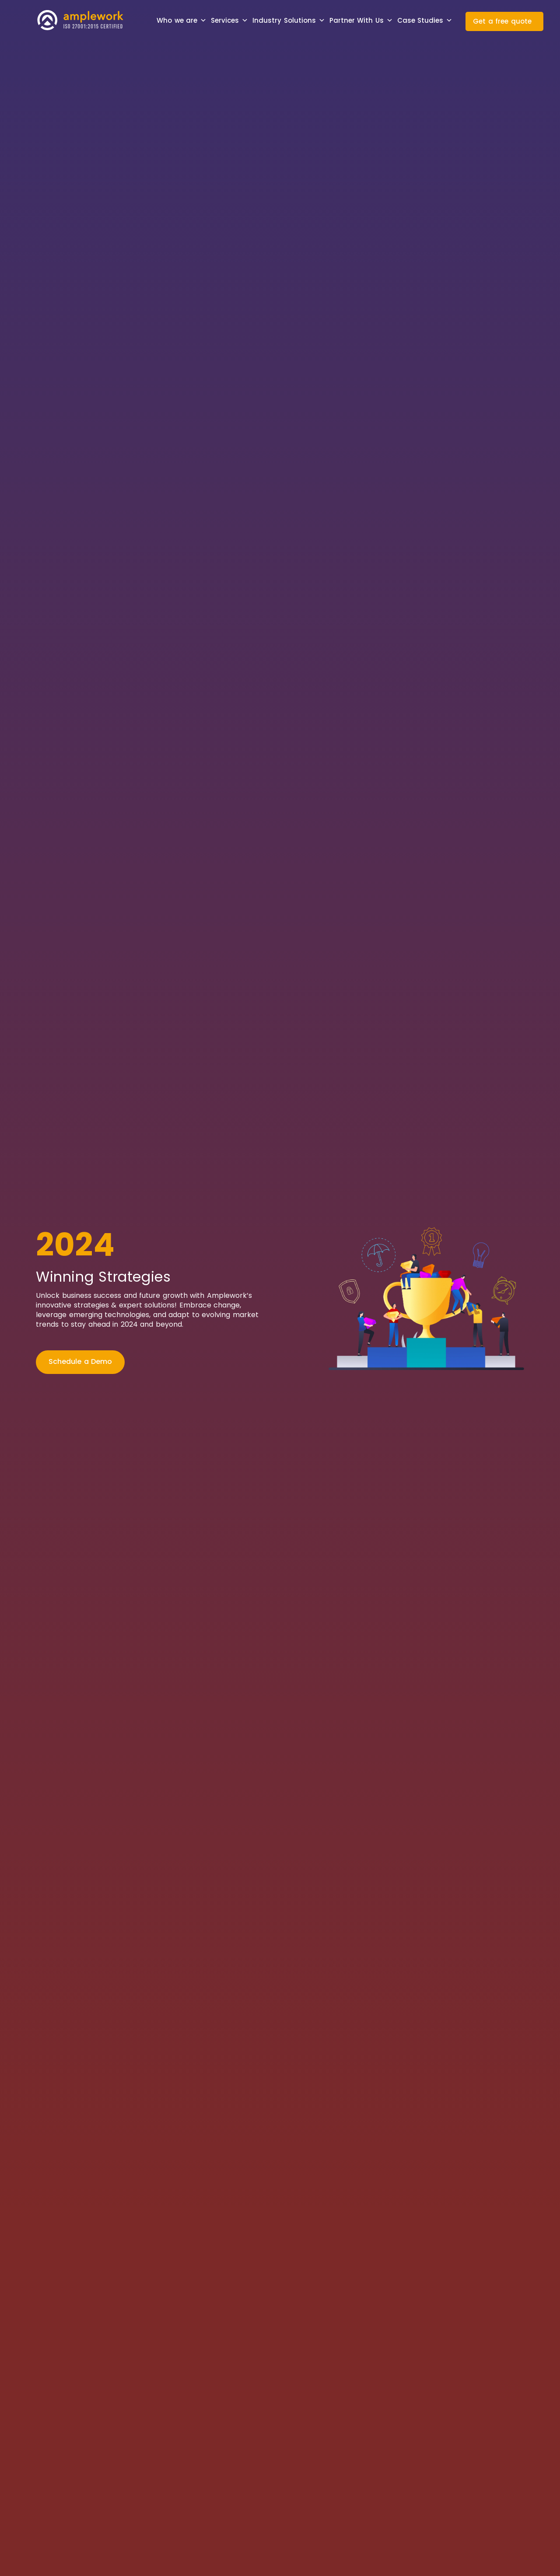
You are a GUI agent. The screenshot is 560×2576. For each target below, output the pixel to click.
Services (229, 20)
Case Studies (425, 20)
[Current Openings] (176, 1362)
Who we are (181, 20)
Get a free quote (502, 21)
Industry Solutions (288, 20)
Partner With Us (361, 20)
